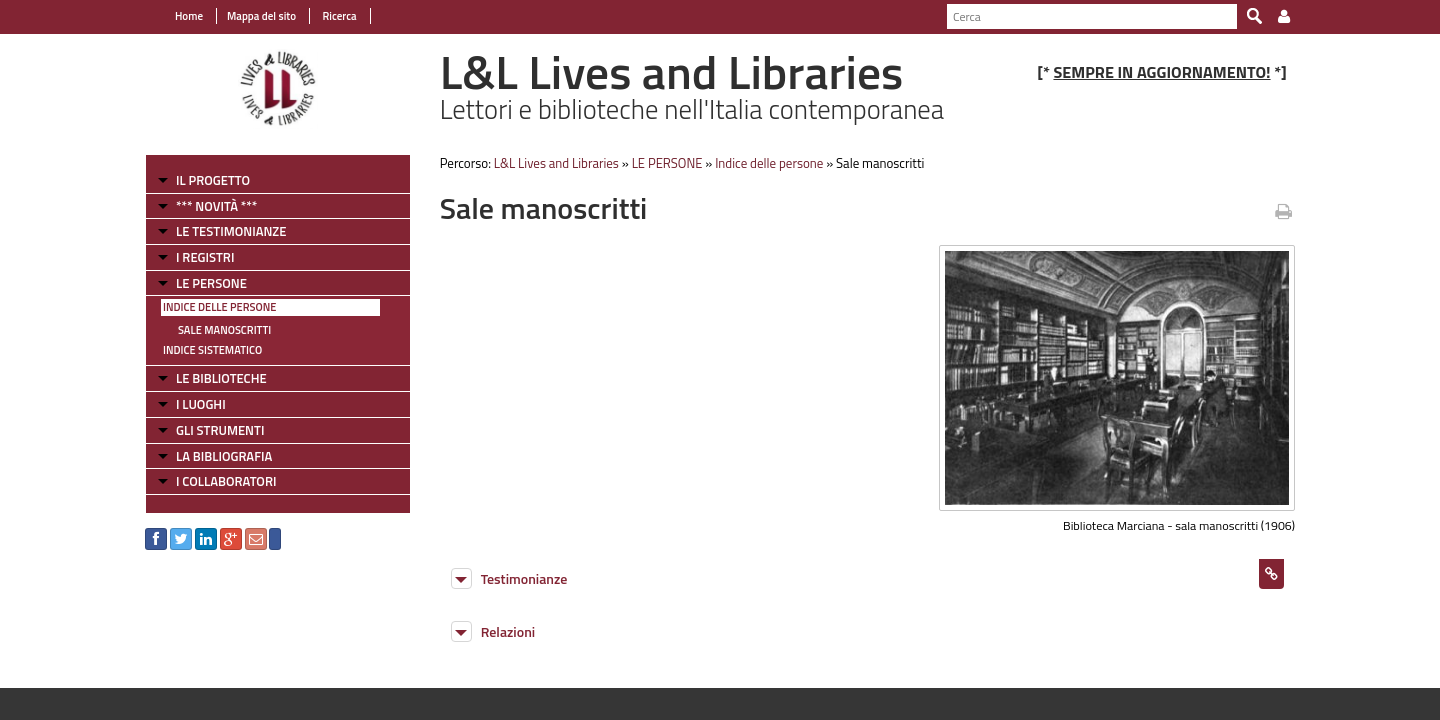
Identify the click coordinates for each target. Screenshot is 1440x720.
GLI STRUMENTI (220, 430)
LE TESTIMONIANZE (231, 231)
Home (189, 16)
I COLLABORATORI (226, 481)
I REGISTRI (205, 257)
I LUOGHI (201, 404)
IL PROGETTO (213, 180)
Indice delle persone (219, 307)
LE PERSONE (211, 283)
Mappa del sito (261, 16)
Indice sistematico (212, 350)
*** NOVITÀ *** (216, 206)
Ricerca (338, 16)
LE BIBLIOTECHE (221, 378)
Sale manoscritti (224, 330)
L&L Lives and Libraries (556, 163)
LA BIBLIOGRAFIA (224, 456)
